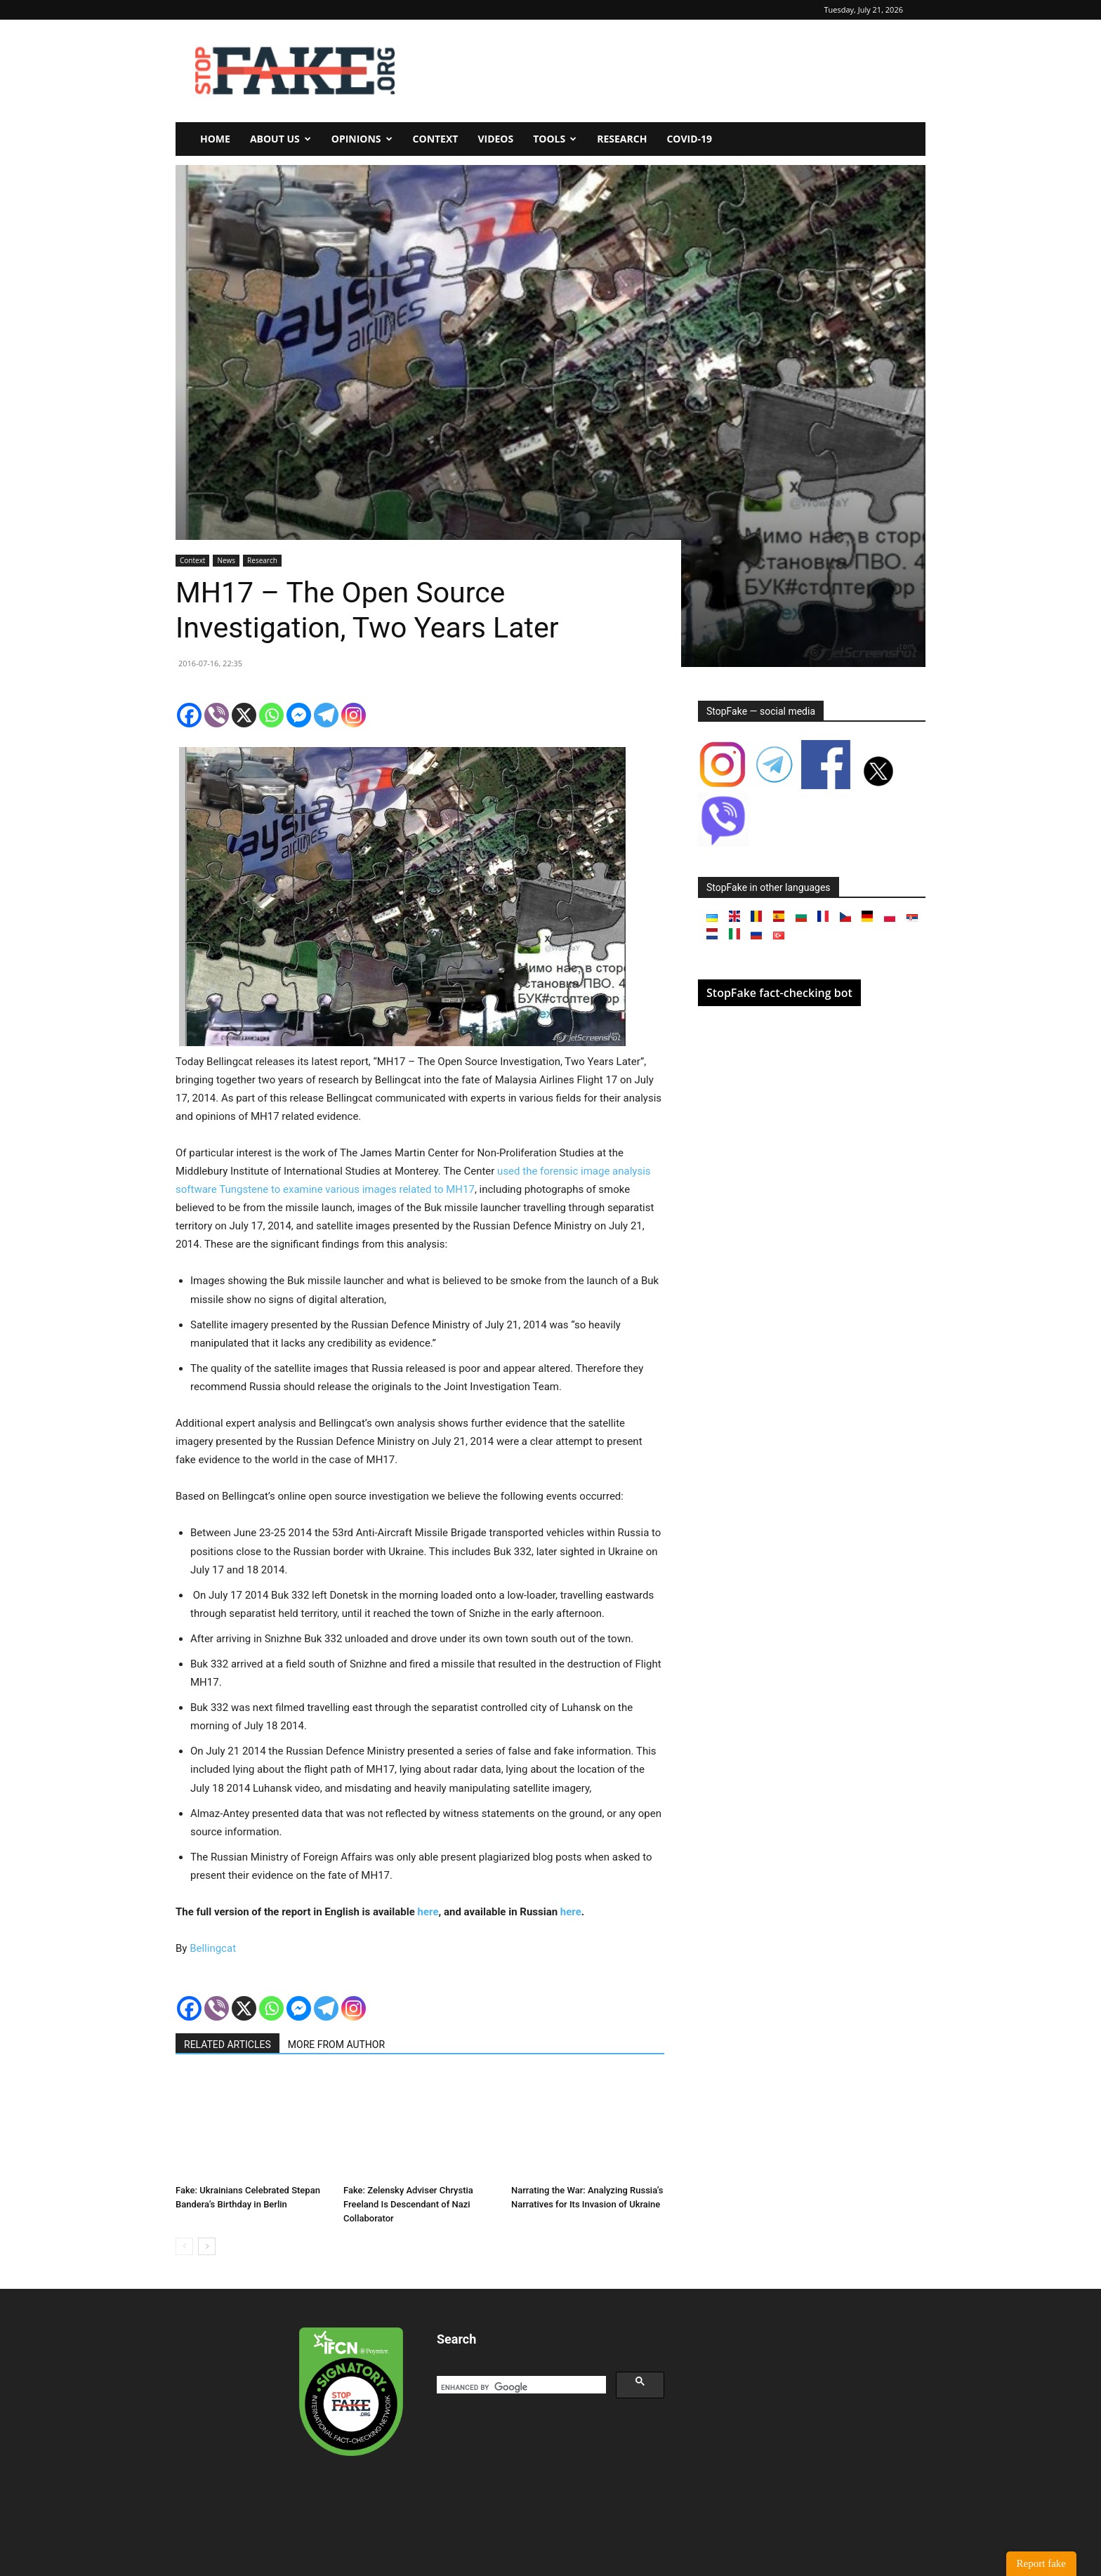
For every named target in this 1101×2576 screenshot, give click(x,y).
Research (622, 138)
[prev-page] (184, 2246)
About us (280, 138)
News (226, 560)
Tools (554, 138)
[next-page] (207, 2246)
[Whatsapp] (271, 715)
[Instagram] (353, 715)
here (428, 1911)
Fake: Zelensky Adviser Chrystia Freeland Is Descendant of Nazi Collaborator (408, 2204)
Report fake (1041, 2563)
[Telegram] (326, 715)
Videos (495, 138)
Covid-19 (689, 138)
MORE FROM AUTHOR (336, 2044)
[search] (520, 2387)
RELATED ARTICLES (227, 2044)
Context (436, 138)
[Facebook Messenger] (298, 715)
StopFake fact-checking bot (779, 992)
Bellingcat (213, 1948)
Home (215, 138)
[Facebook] (189, 715)
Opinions (362, 138)
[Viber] (216, 715)
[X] (244, 715)
